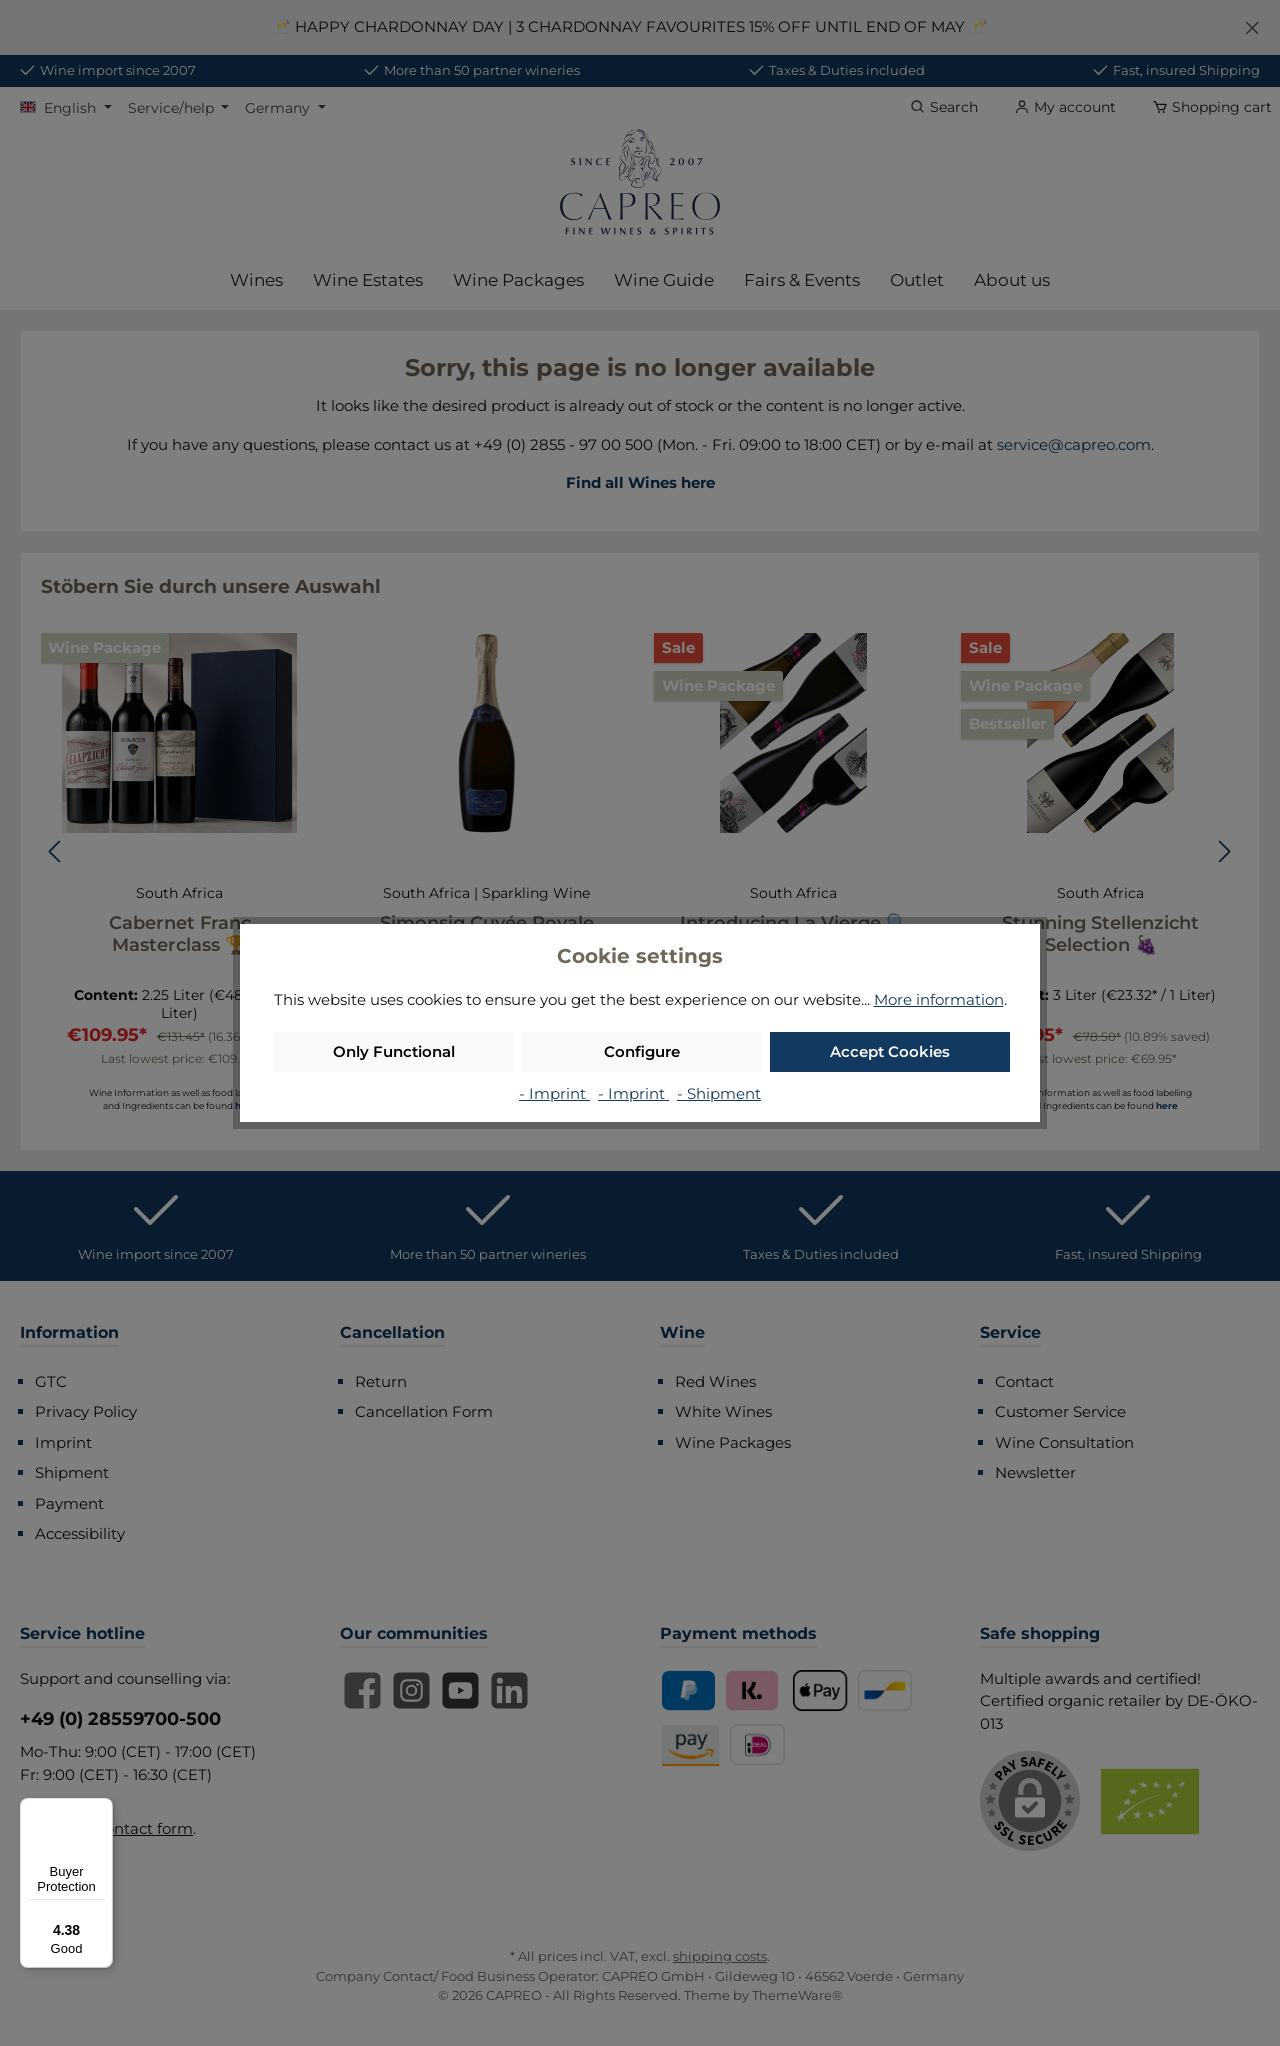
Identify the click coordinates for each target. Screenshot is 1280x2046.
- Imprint (554, 1093)
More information (939, 999)
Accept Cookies (890, 1051)
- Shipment (719, 1093)
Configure (642, 1051)
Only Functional (394, 1051)
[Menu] (101, 1810)
